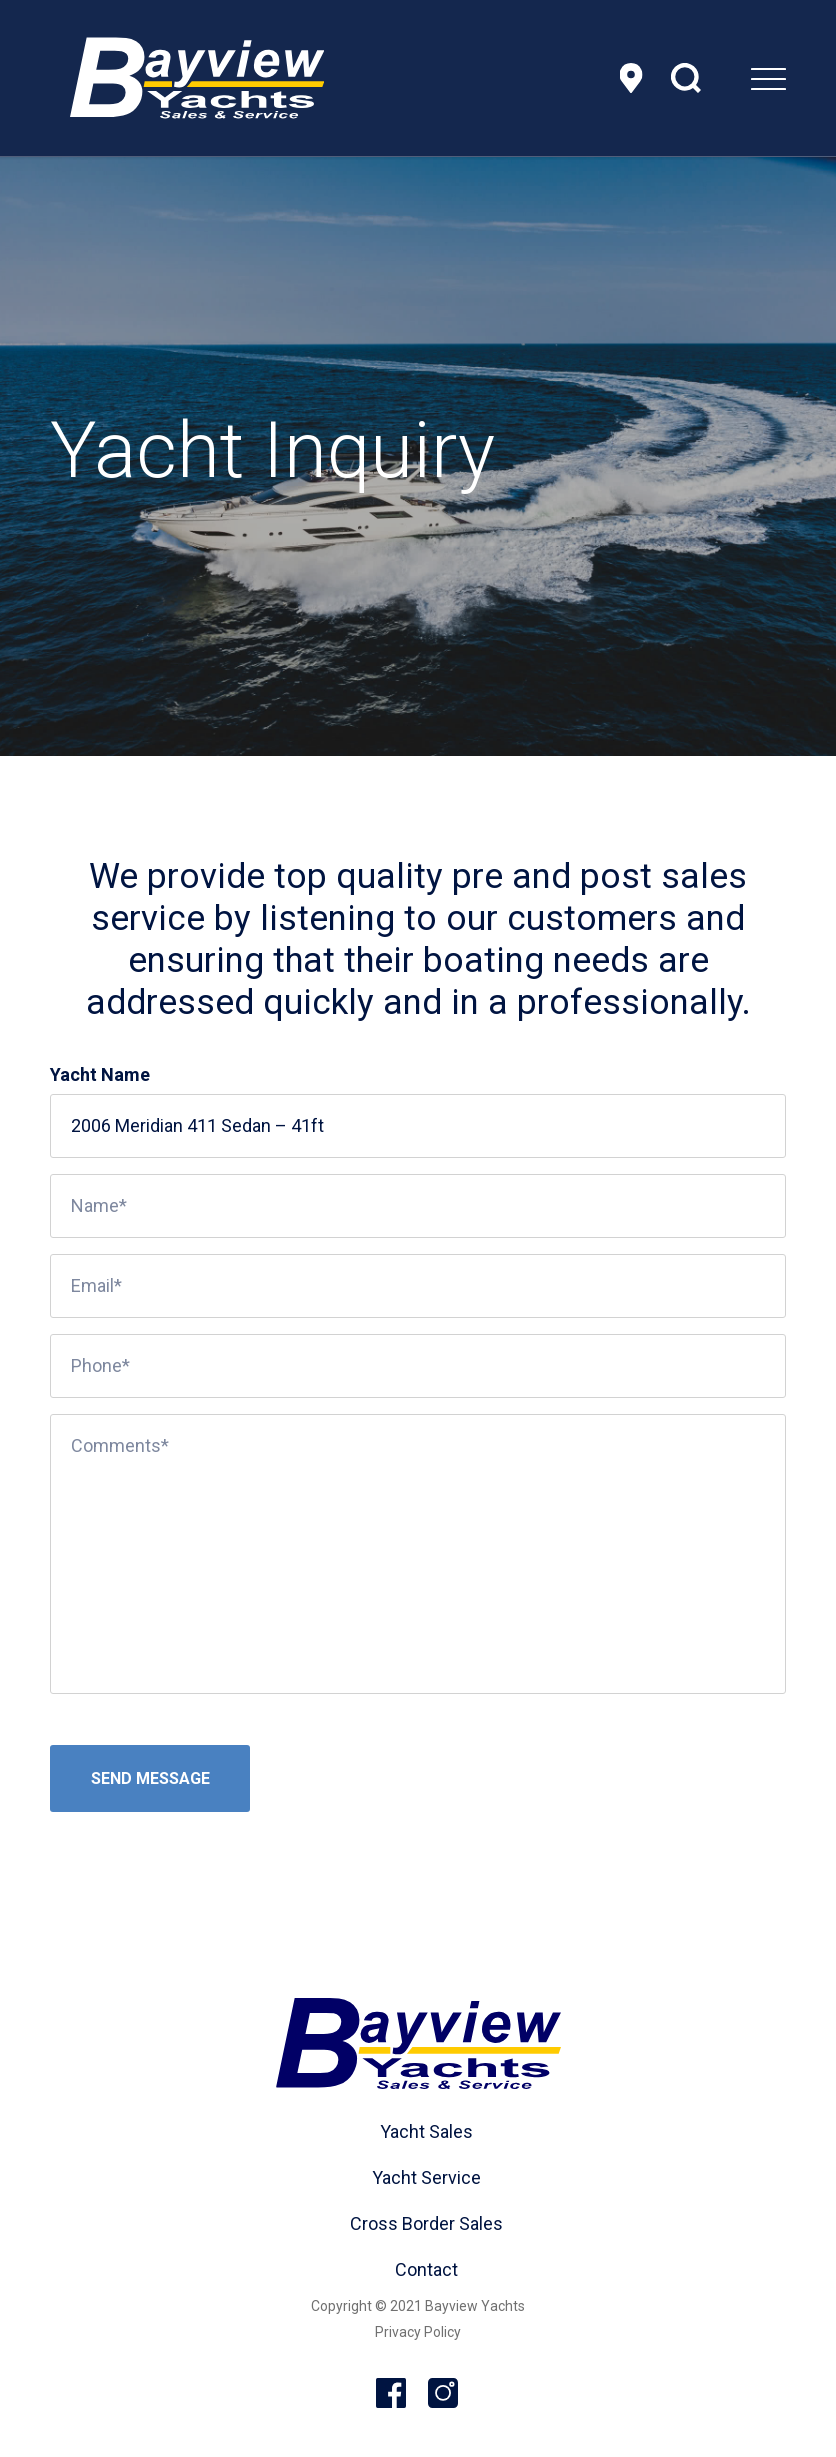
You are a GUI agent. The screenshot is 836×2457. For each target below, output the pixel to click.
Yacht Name (100, 1074)
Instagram (444, 2394)
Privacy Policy (418, 2332)
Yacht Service (426, 2177)
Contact (426, 2269)
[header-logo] (197, 78)
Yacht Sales (426, 2131)
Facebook (392, 2394)
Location (631, 78)
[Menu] (718, 78)
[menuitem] (718, 78)
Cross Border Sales (426, 2223)
